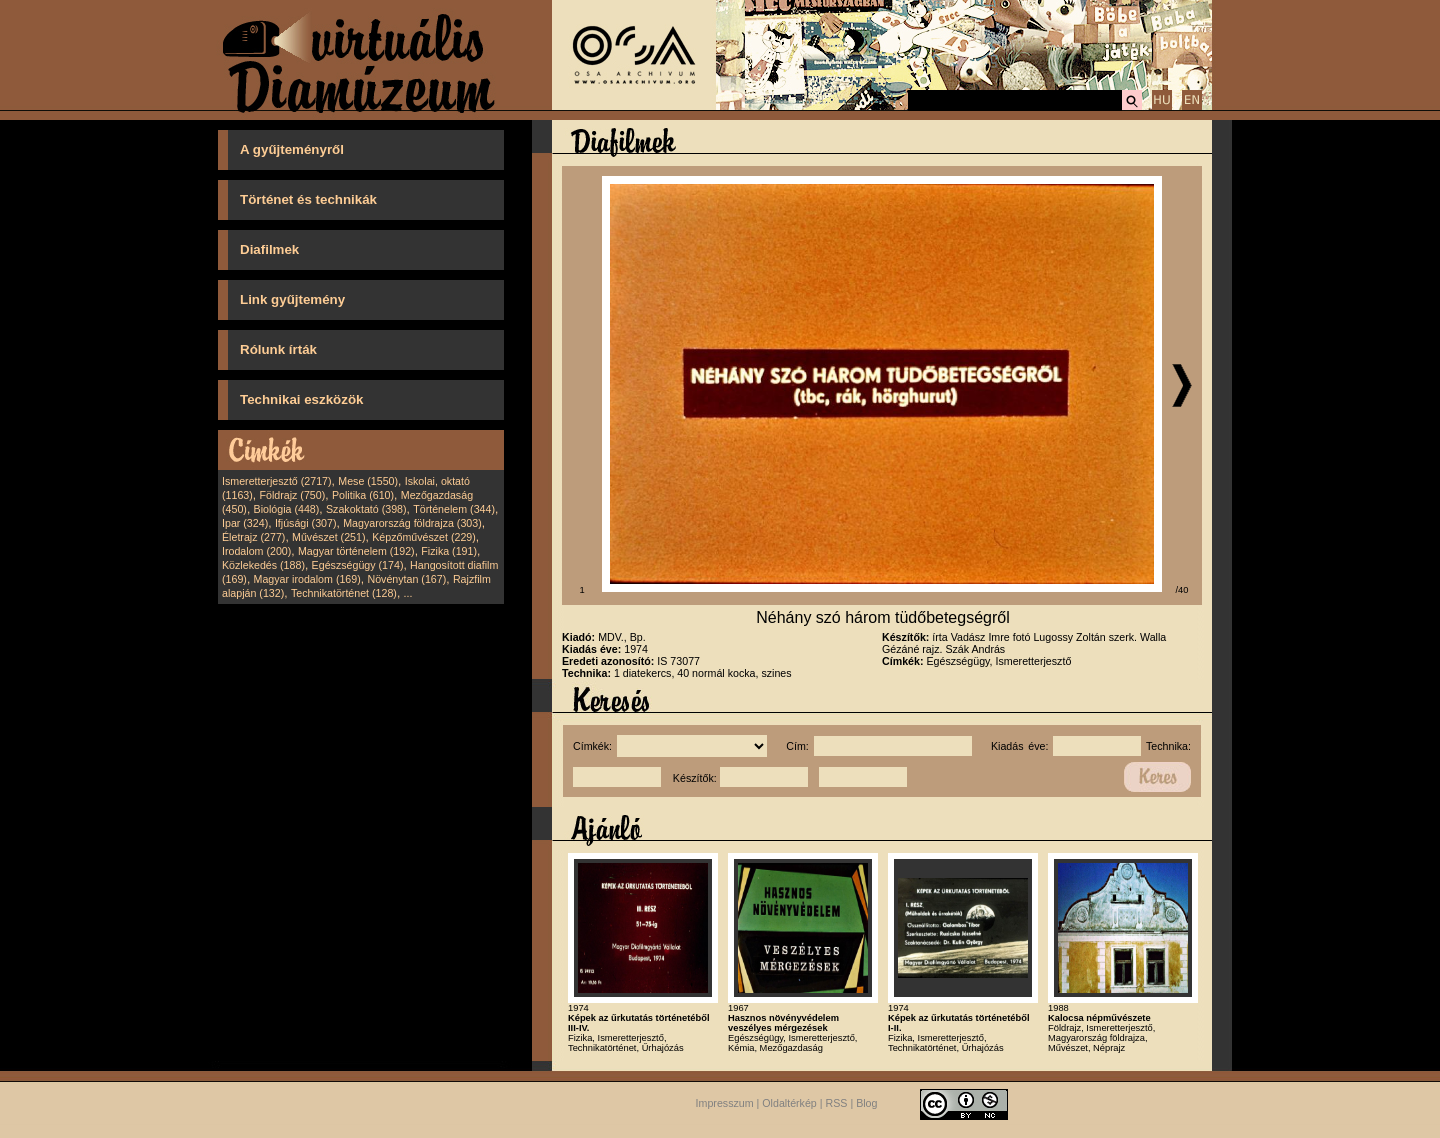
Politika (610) (363, 495)
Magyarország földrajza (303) (412, 523)
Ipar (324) (245, 523)
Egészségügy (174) (358, 565)
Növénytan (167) (406, 579)
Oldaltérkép (789, 1104)
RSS (837, 1104)
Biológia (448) (287, 509)
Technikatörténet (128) (344, 593)
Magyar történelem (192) (356, 551)
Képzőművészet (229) (424, 537)
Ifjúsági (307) (306, 523)
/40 (1182, 590)
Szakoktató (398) (366, 509)
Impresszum (725, 1104)
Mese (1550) (368, 481)
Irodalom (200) (256, 551)
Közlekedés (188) (263, 565)
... (408, 593)
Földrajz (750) (292, 495)
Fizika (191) (449, 551)
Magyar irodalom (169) (307, 579)
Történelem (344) (454, 509)
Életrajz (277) (253, 537)
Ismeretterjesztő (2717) (277, 481)
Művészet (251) (328, 537)
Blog (866, 1104)
